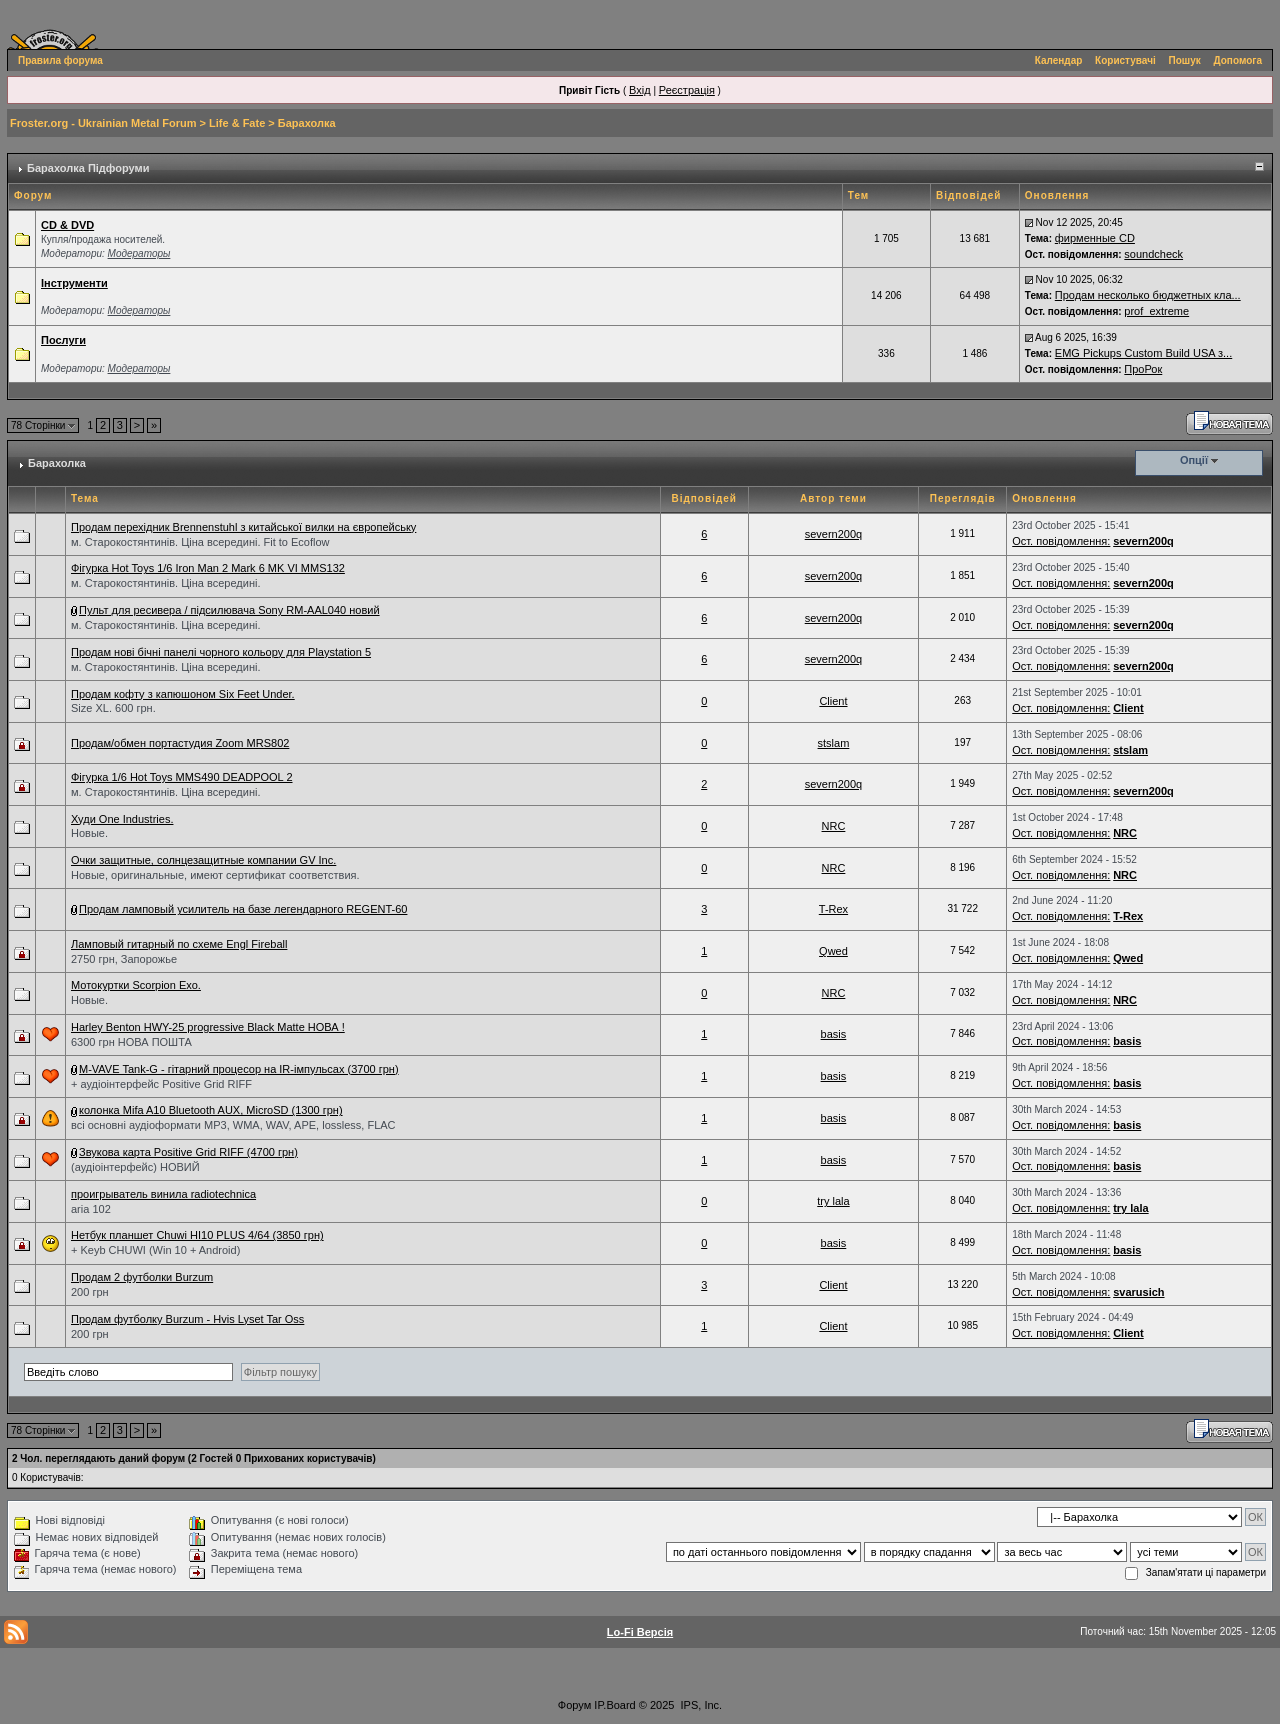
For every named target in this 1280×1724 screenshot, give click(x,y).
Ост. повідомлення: (1061, 541)
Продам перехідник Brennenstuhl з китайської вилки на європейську (243, 527)
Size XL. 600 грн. (113, 708)
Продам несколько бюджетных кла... (1148, 295)
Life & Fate (237, 123)
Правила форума (60, 60)
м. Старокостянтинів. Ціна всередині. (165, 583)
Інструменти (74, 283)
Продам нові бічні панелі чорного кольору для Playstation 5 (221, 652)
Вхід (640, 90)
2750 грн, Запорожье (124, 959)
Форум (574, 1705)
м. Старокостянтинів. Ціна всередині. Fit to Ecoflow (200, 542)
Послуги (63, 340)
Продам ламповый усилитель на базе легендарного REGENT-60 (243, 909)
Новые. (89, 833)
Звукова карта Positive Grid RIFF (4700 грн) (188, 1152)
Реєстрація (687, 90)
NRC (834, 826)
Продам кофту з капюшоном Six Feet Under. (183, 694)
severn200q (834, 534)
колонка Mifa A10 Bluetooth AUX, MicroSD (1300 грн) (211, 1110)
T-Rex (833, 909)
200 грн (90, 1292)
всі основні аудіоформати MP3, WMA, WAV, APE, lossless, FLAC (233, 1125)
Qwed (833, 951)
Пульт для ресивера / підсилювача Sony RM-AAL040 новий (229, 610)
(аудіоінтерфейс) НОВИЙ (135, 1167)
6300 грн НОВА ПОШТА (131, 1042)
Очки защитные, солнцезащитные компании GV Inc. (203, 860)
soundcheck (1153, 254)
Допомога (1238, 60)
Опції (1194, 460)
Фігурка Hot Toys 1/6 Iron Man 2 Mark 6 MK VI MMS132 (208, 568)
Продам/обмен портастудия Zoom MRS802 (180, 743)
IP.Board (614, 1705)
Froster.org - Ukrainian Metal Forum (103, 123)
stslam (834, 743)
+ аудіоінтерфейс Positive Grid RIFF (161, 1084)
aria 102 (91, 1209)
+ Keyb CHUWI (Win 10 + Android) (155, 1250)
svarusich (1138, 1292)
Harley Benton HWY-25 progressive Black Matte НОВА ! (208, 1027)
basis (834, 1034)
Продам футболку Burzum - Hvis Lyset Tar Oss (187, 1319)
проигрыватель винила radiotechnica (163, 1194)
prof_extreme (1156, 311)
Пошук (1185, 60)
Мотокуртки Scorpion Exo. (136, 985)
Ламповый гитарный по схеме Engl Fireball (179, 944)
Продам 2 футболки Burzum (142, 1277)
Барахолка (307, 123)
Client (833, 701)
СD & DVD (67, 225)
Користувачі (1125, 60)
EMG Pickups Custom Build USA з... (1143, 353)
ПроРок (1143, 369)
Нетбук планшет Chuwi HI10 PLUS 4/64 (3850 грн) (197, 1235)
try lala (833, 1201)
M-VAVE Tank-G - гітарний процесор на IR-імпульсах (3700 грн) (239, 1069)
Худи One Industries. (122, 819)
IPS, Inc (700, 1705)
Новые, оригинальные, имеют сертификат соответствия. (215, 875)
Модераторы (139, 253)
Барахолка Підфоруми (88, 168)
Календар (1059, 60)
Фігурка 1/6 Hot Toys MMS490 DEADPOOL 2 (182, 777)
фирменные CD (1095, 238)
